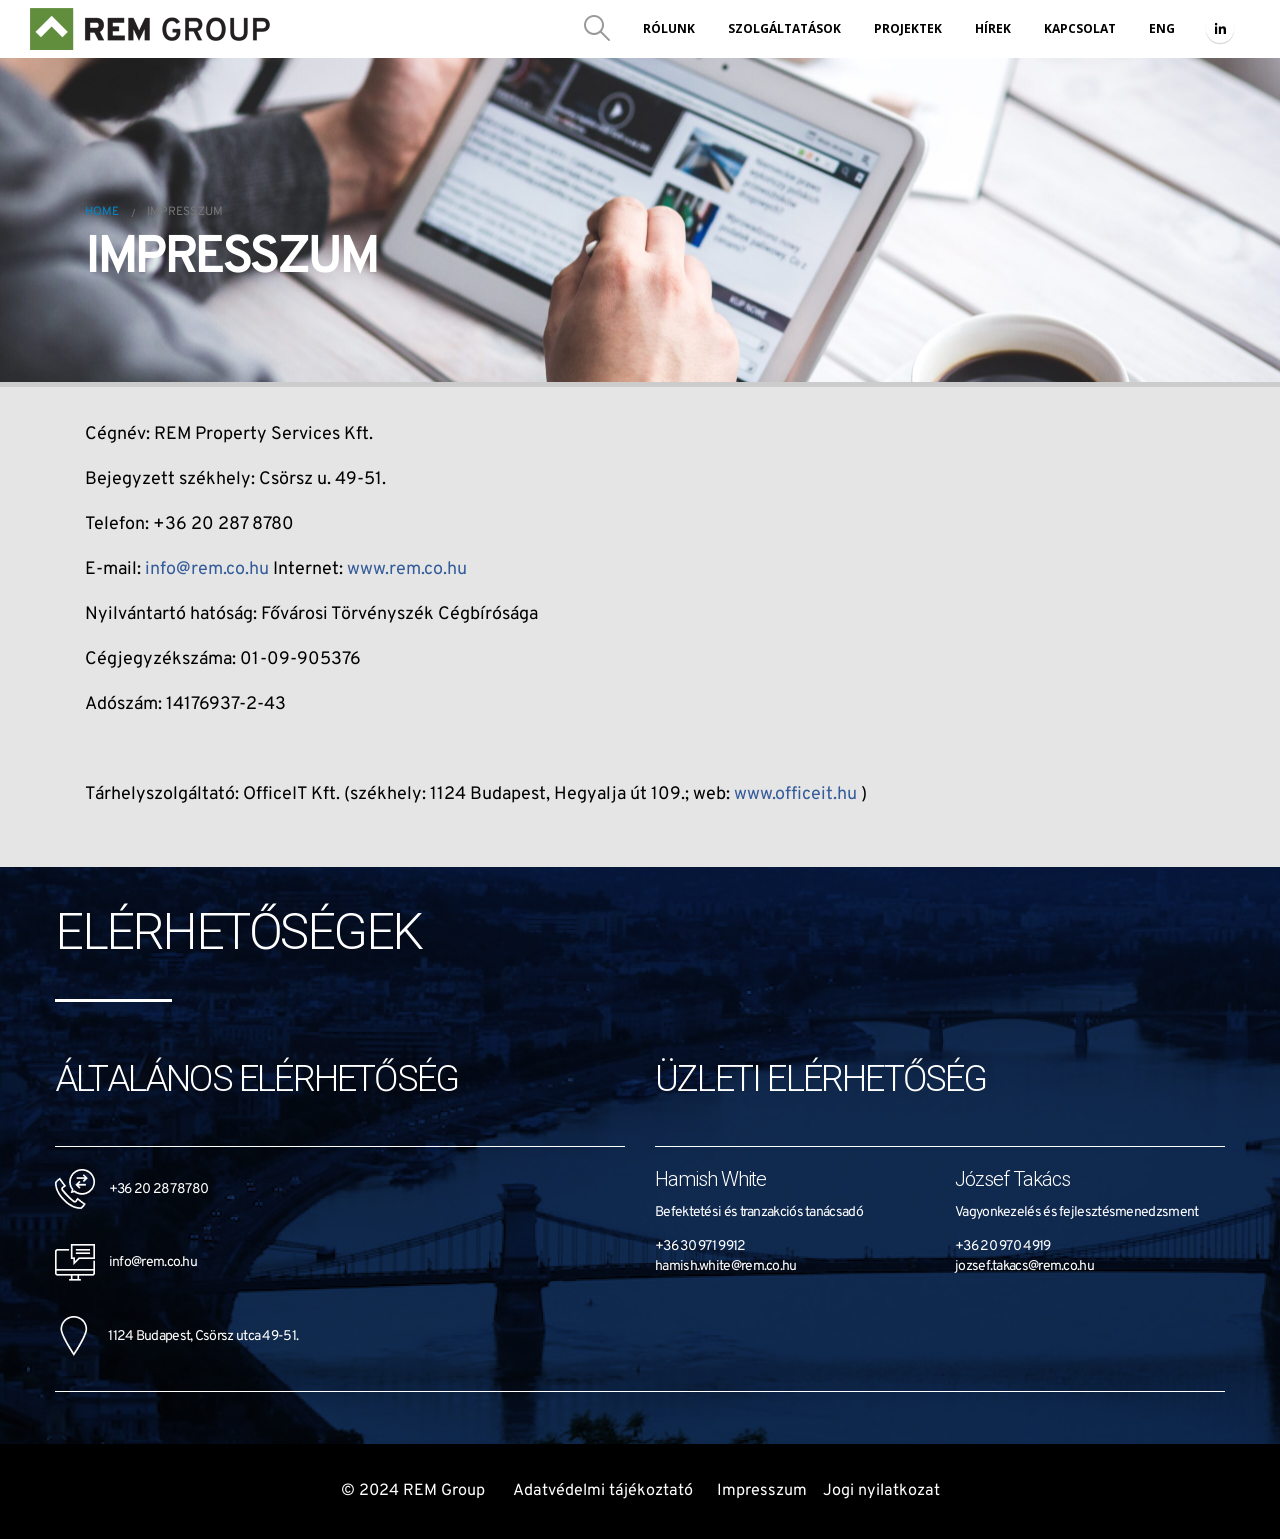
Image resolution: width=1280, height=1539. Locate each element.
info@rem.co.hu (207, 569)
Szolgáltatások (784, 28)
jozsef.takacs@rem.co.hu (1024, 1266)
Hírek (993, 28)
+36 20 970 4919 (1003, 1246)
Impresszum (762, 1491)
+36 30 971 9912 (700, 1246)
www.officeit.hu (795, 794)
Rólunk (669, 28)
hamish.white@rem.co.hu (726, 1266)
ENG (1162, 28)
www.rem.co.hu (407, 569)
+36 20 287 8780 (159, 1189)
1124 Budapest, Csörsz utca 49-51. (176, 1336)
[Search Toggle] (597, 29)
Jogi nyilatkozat (881, 1491)
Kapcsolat (1080, 28)
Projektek (908, 28)
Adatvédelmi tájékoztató (603, 1491)
